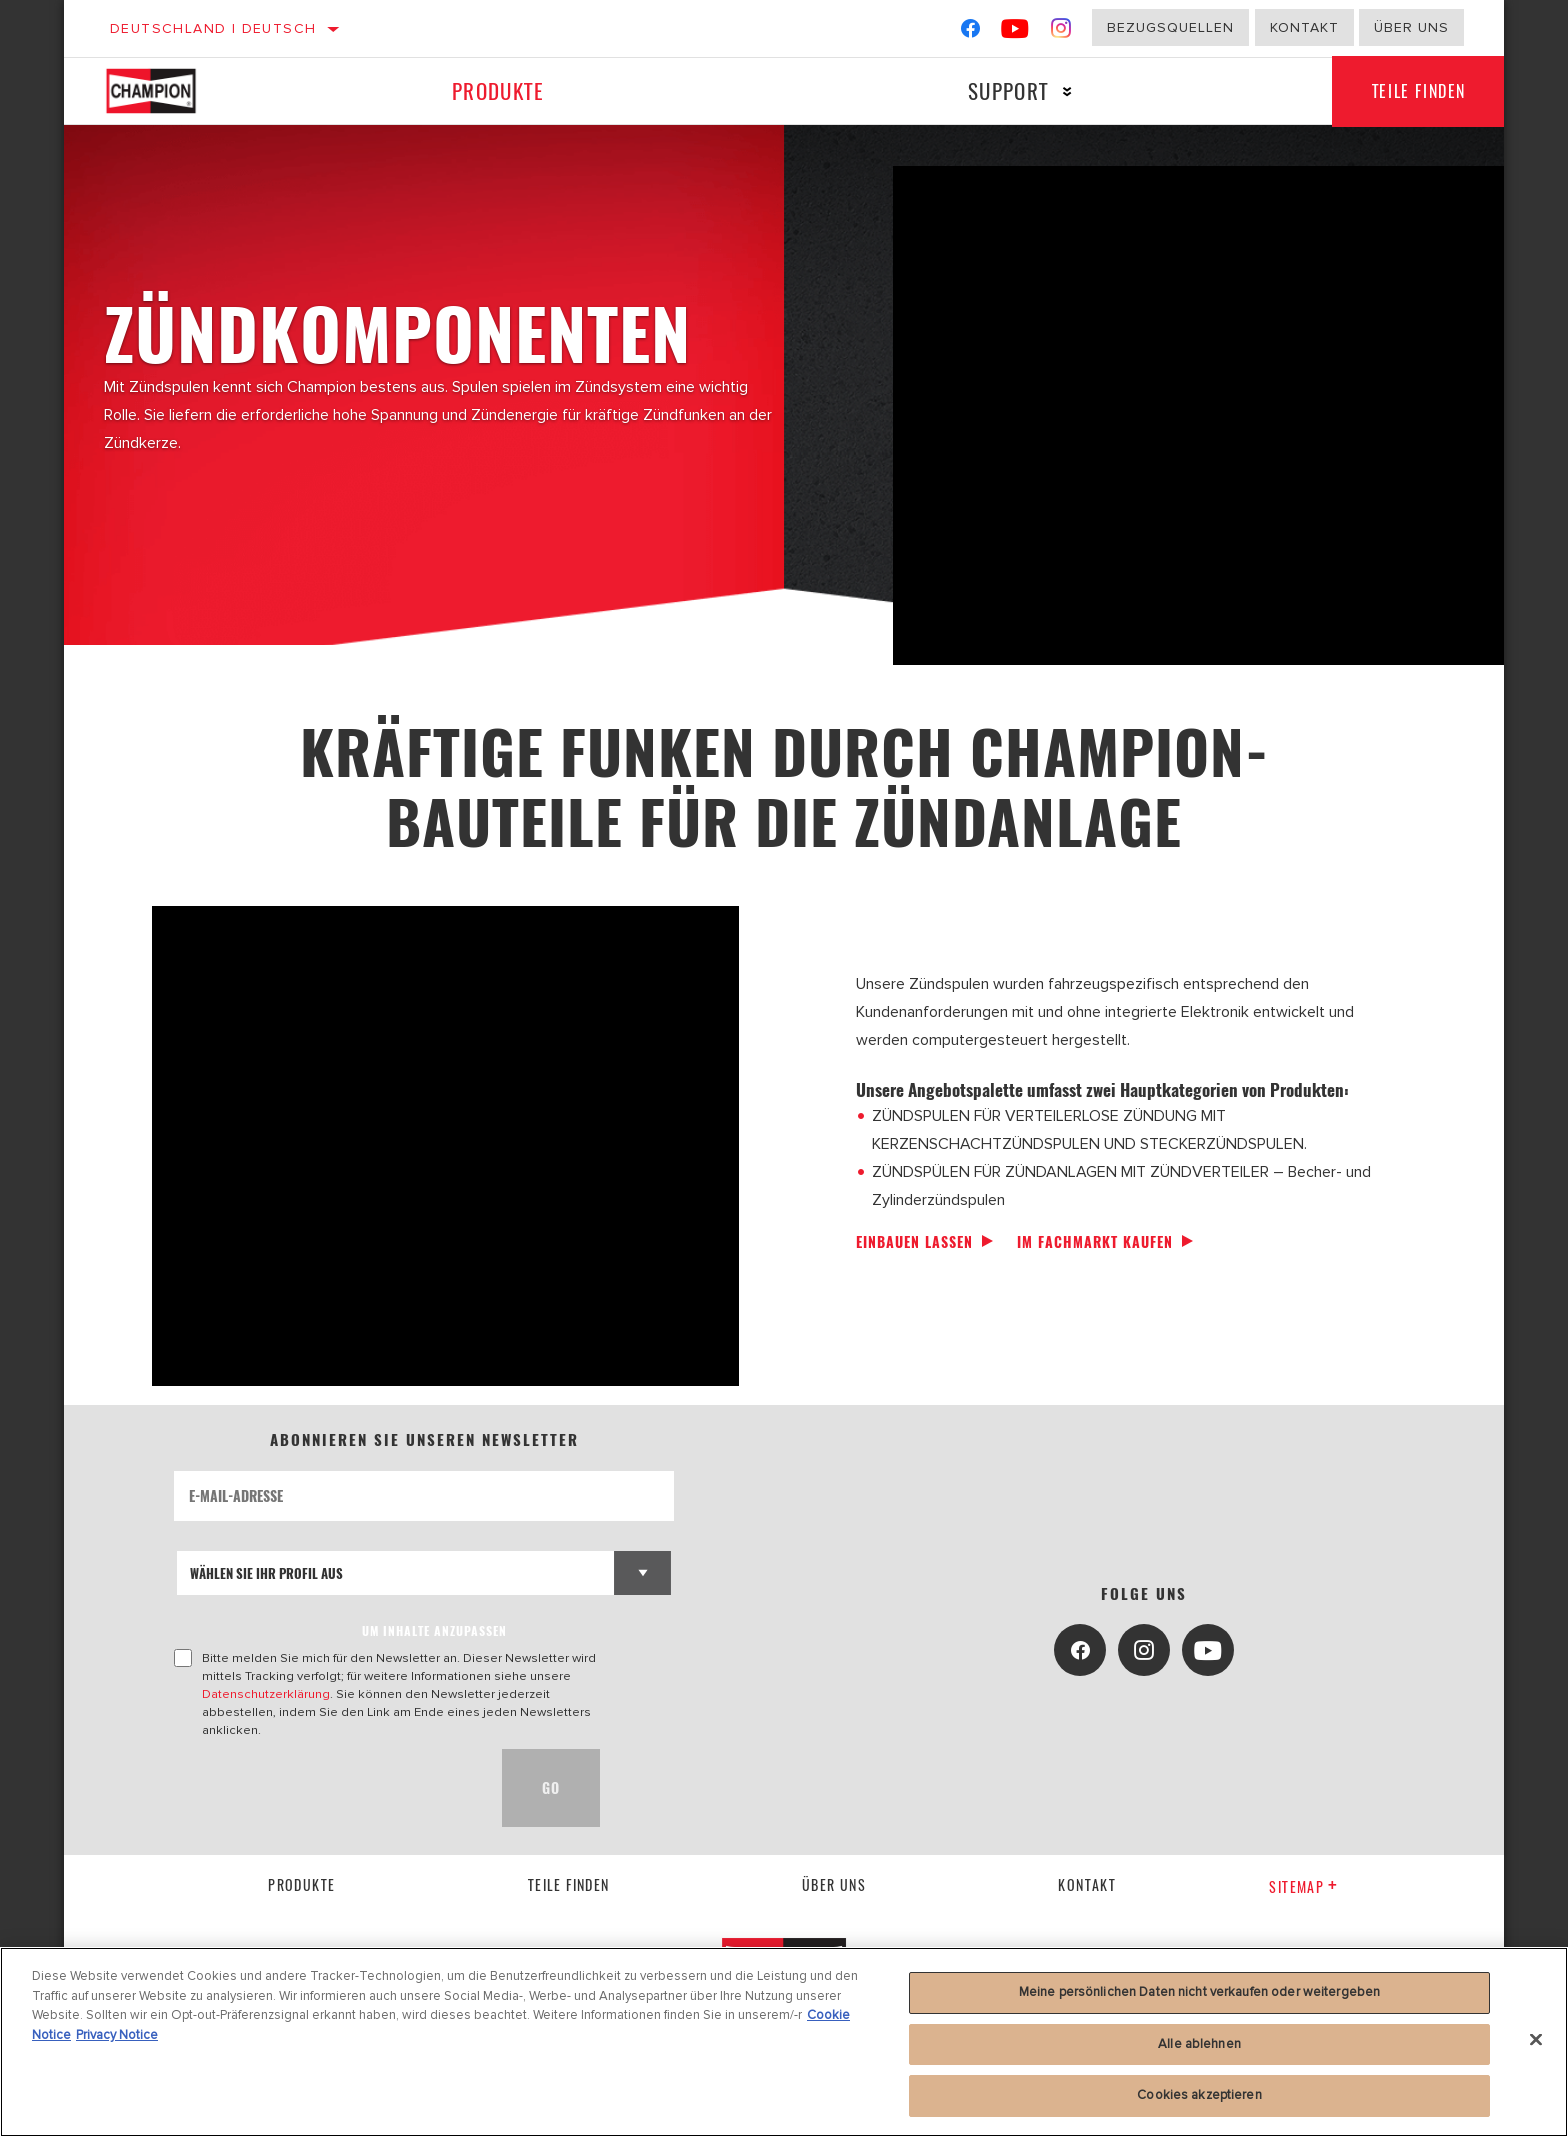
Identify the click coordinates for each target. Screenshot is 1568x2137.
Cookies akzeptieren (1199, 2095)
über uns (834, 1884)
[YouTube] (1015, 32)
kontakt (1087, 1884)
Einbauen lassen (914, 1241)
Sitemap (1303, 1886)
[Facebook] (970, 32)
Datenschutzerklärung (266, 1694)
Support (1008, 90)
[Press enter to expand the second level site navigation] (1067, 91)
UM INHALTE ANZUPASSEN (434, 1630)
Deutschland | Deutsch (213, 28)
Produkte (498, 90)
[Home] (172, 91)
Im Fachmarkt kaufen (1095, 1241)
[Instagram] (1061, 32)
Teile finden (1419, 91)
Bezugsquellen (1170, 27)
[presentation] (326, 1788)
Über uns (1411, 27)
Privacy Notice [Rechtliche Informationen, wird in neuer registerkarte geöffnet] (117, 2035)
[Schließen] (1536, 2040)
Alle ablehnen (1199, 2044)
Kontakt (1304, 27)
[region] (784, 2042)
